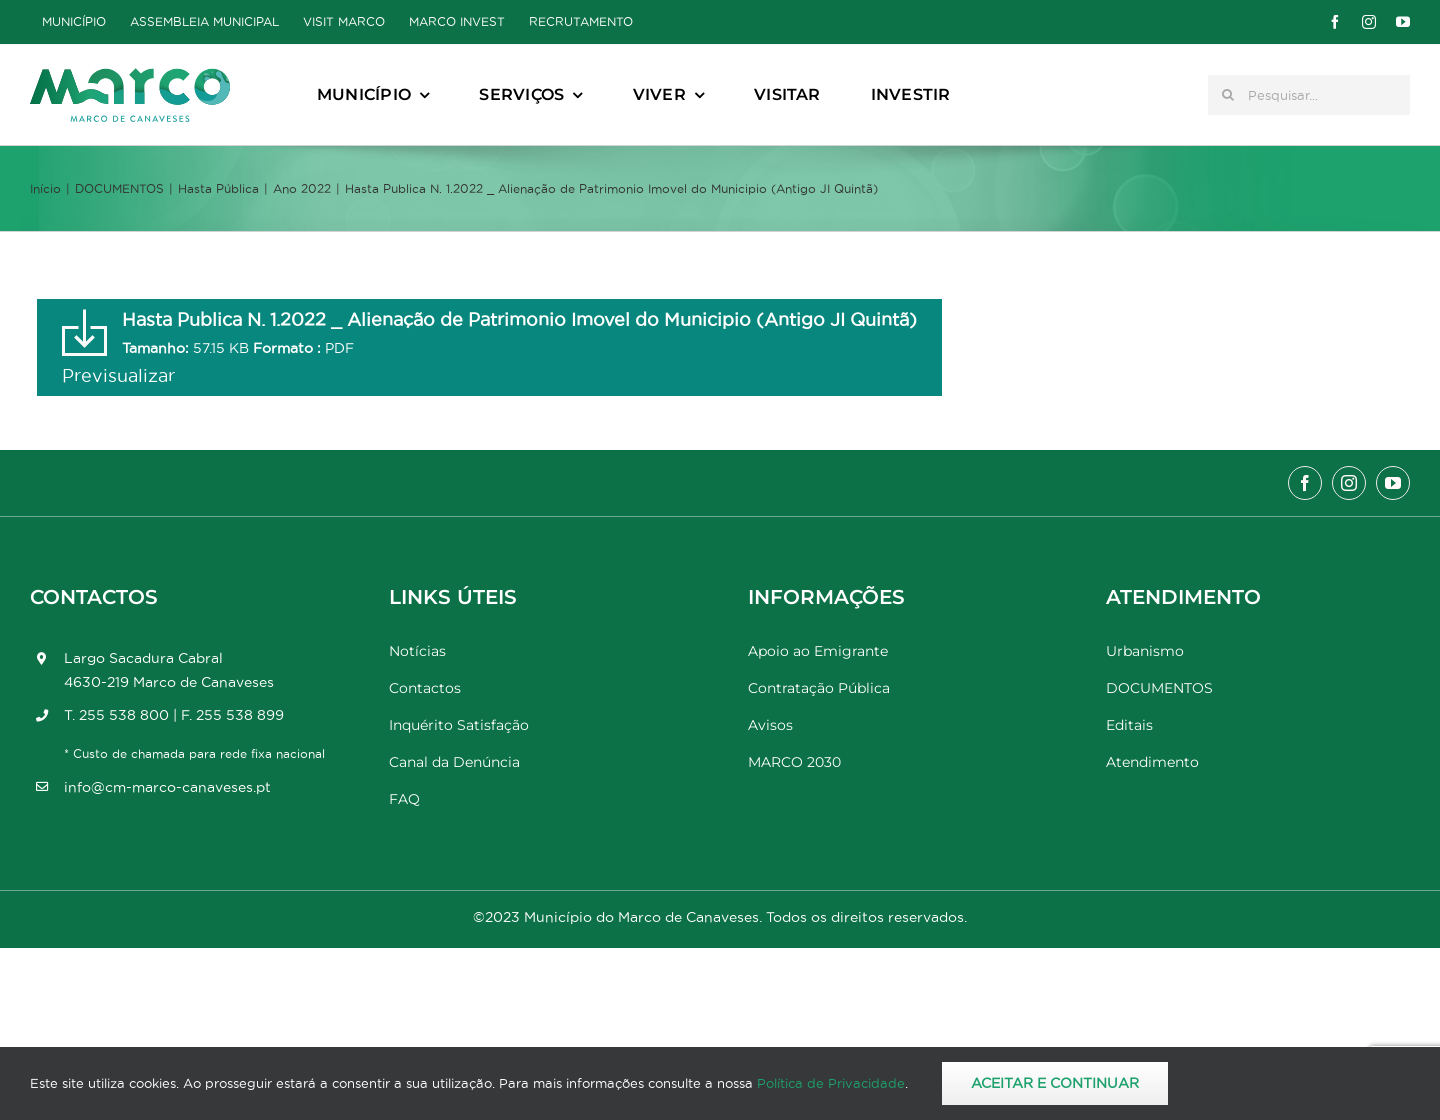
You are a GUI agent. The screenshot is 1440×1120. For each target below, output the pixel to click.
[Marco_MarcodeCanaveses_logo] (130, 76)
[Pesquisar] (1228, 95)
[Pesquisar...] (1309, 95)
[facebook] (1335, 22)
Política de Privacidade (831, 1083)
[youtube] (1403, 22)
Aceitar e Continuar (1055, 1083)
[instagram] (1369, 22)
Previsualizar (118, 375)
